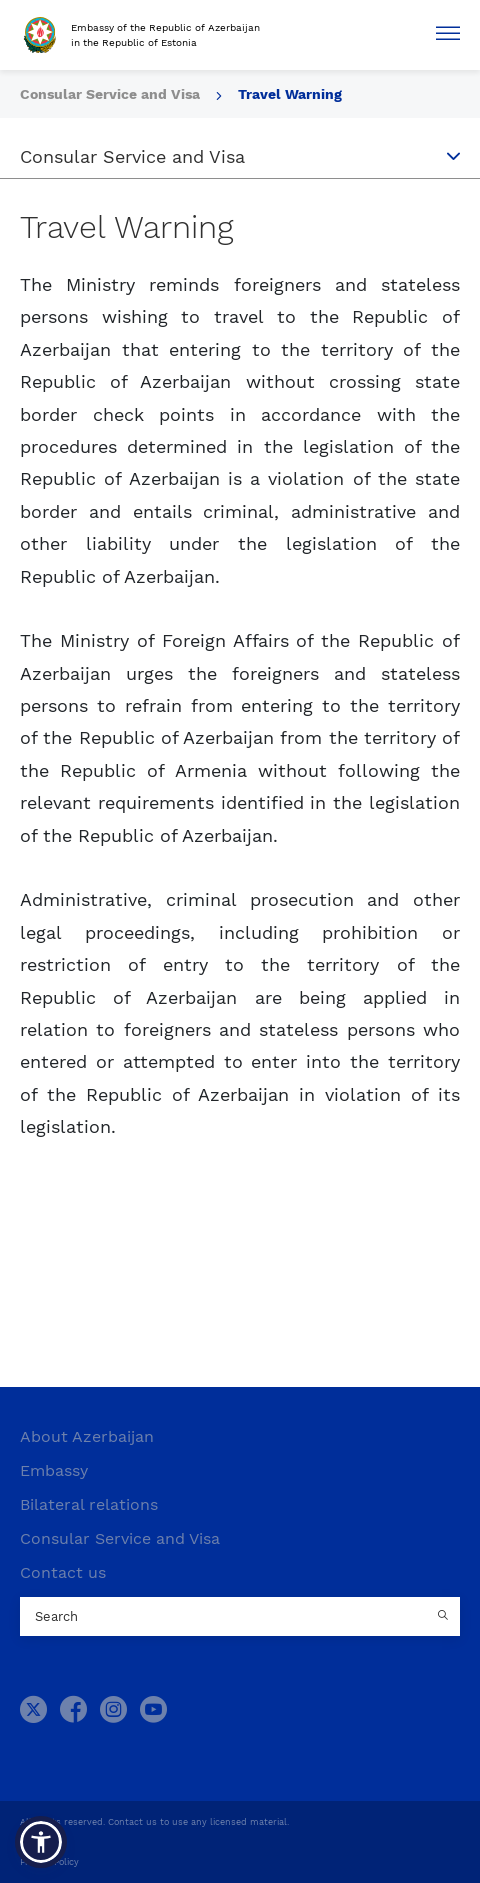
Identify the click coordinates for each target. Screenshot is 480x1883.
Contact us (63, 1572)
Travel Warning (290, 94)
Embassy (54, 1470)
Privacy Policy (49, 1862)
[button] (41, 1842)
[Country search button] (445, 1617)
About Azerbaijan (87, 1436)
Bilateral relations (89, 1504)
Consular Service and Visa (120, 1538)
